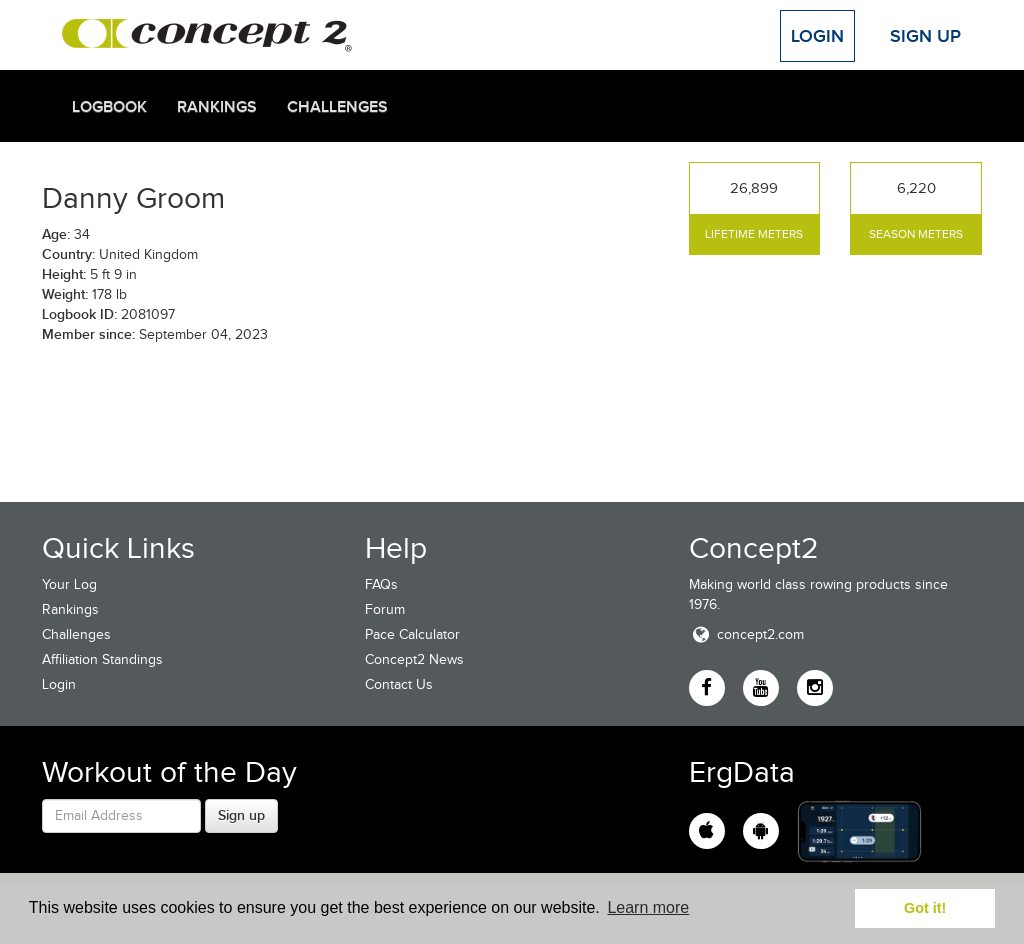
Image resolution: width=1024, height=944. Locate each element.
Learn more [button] (648, 907)
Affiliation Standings (102, 659)
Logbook (109, 107)
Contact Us (399, 684)
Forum (385, 609)
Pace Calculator (412, 634)
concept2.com (746, 634)
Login (817, 36)
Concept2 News (414, 659)
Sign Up (925, 36)
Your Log (69, 584)
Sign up (241, 815)
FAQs (381, 584)
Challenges (337, 107)
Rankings (217, 107)
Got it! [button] (925, 908)
